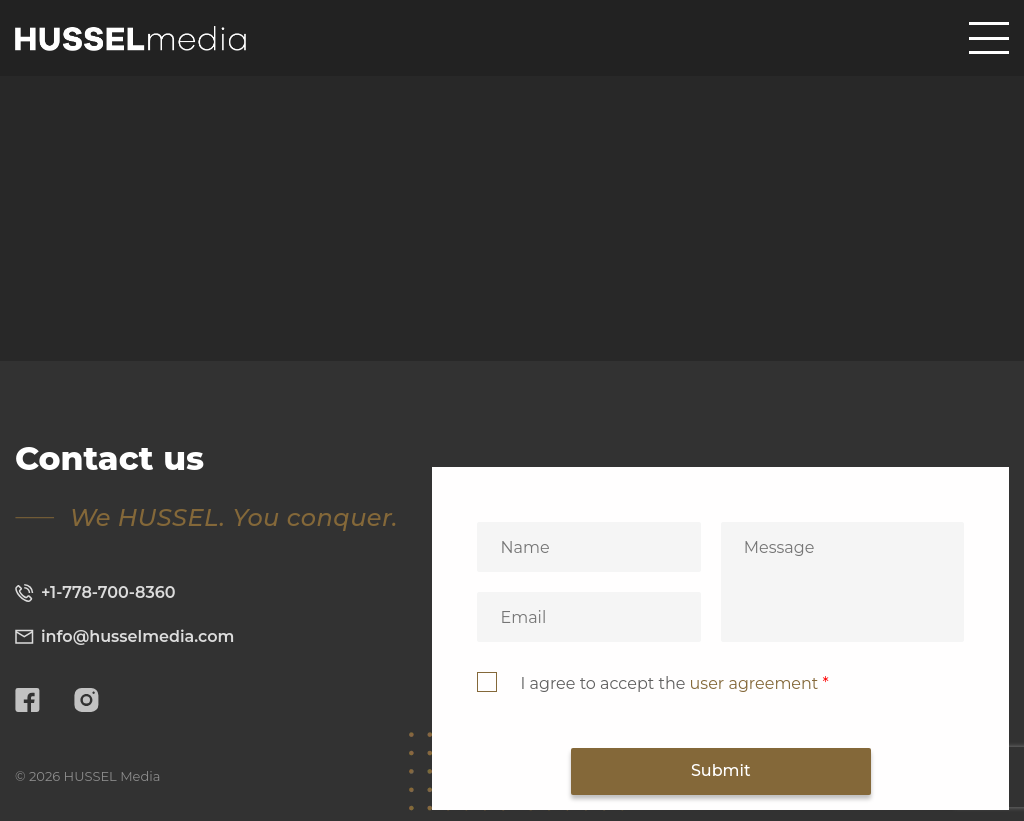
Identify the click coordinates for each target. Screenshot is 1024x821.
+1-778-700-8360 (95, 592)
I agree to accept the (674, 683)
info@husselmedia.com (124, 636)
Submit (721, 770)
